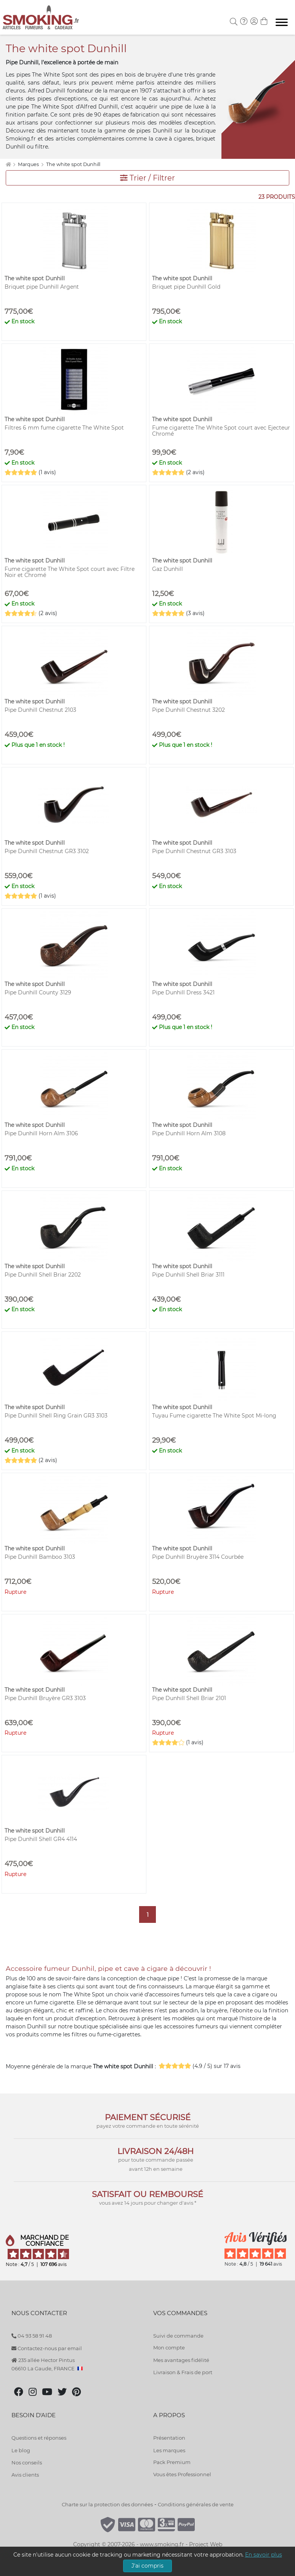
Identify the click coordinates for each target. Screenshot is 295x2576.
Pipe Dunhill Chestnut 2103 (40, 709)
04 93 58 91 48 (31, 2336)
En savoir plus (263, 2554)
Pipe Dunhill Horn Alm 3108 (189, 1133)
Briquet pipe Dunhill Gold (186, 286)
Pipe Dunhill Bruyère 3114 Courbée (198, 1556)
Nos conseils (26, 2462)
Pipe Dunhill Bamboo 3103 (40, 1556)
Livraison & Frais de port (182, 2372)
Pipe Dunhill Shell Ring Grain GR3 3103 (56, 1415)
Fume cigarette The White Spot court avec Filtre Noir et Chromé (70, 572)
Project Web (205, 2544)
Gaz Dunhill (167, 569)
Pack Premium (172, 2462)
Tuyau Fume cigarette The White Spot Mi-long (214, 1415)
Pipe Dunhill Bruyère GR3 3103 (45, 1698)
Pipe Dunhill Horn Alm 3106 (41, 1133)
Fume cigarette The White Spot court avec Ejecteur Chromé (221, 430)
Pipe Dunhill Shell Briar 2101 (189, 1698)
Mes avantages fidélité (181, 2360)
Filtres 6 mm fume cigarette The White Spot (64, 427)
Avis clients (25, 2475)
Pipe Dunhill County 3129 (38, 992)
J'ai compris (147, 2565)
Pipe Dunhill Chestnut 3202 (188, 709)
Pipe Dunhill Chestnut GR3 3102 (47, 851)
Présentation (169, 2438)
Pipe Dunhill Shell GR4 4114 (41, 1839)
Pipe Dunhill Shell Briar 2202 (43, 1274)
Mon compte (169, 2347)
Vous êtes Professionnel (182, 2474)
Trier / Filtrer (147, 177)
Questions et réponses (38, 2438)
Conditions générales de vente (196, 2504)
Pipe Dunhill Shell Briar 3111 (188, 1274)
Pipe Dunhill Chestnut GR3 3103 (194, 851)
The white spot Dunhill (73, 164)
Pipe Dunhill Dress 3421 (183, 992)
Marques (29, 164)
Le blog (20, 2450)
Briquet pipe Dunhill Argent (42, 286)
